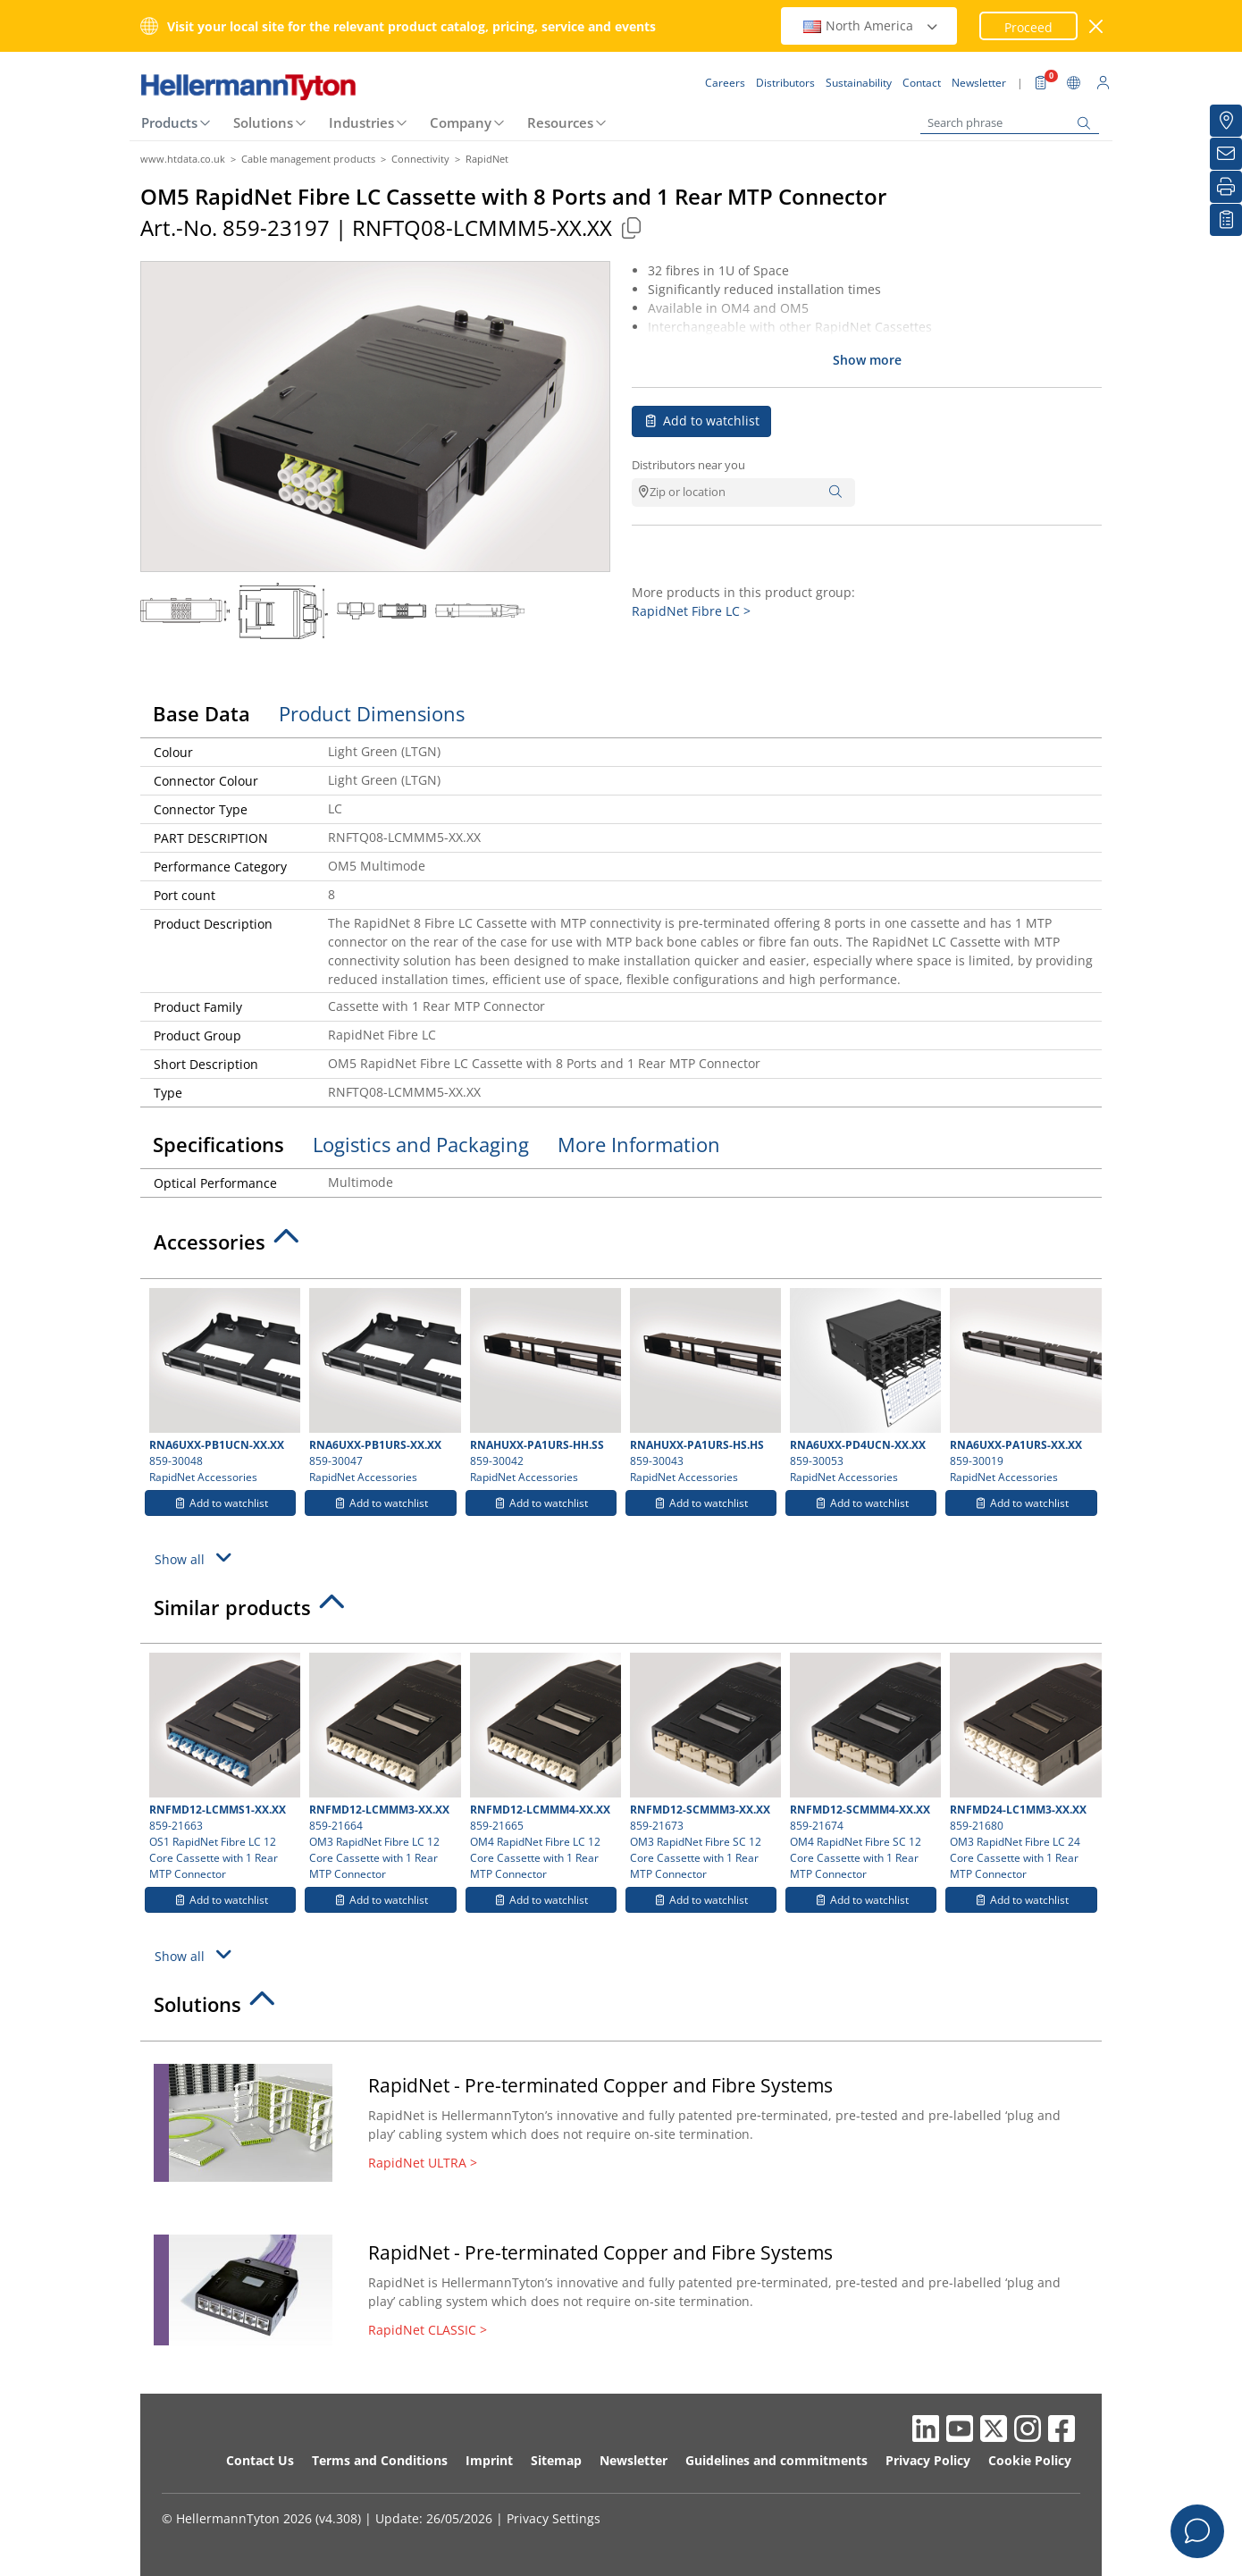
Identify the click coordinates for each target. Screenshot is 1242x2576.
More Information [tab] (639, 1144)
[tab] (621, 1247)
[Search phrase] (1009, 123)
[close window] (1097, 26)
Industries (361, 122)
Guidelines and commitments (776, 2460)
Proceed (1028, 27)
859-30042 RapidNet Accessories (543, 1386)
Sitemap (556, 2460)
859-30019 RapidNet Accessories (1023, 1386)
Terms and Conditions (380, 2460)
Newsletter (633, 2460)
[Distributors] (1226, 121)
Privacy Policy (927, 2460)
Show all (196, 1557)
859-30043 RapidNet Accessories (703, 1386)
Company (460, 122)
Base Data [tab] (201, 713)
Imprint (489, 2460)
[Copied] (630, 227)
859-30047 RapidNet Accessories (382, 1386)
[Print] (1226, 187)
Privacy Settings (553, 2518)
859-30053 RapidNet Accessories (863, 1386)
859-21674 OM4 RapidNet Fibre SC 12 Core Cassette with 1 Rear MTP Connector (863, 1767)
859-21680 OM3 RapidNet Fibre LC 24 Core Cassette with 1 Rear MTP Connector (1023, 1767)
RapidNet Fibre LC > (691, 610)
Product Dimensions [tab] (372, 713)
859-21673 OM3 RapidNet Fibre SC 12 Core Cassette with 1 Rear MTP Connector (703, 1767)
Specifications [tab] (218, 1144)
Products (169, 122)
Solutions (263, 122)
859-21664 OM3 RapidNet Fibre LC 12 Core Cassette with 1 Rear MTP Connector (382, 1767)
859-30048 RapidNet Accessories (222, 1386)
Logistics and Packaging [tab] (421, 1144)
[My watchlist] (1226, 220)
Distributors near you (688, 465)
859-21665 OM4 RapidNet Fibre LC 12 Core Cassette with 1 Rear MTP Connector (543, 1767)
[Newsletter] (1226, 154)
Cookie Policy (1029, 2460)
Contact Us (260, 2460)
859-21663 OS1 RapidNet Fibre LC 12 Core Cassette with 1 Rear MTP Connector (222, 1767)
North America (871, 25)
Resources (560, 122)
